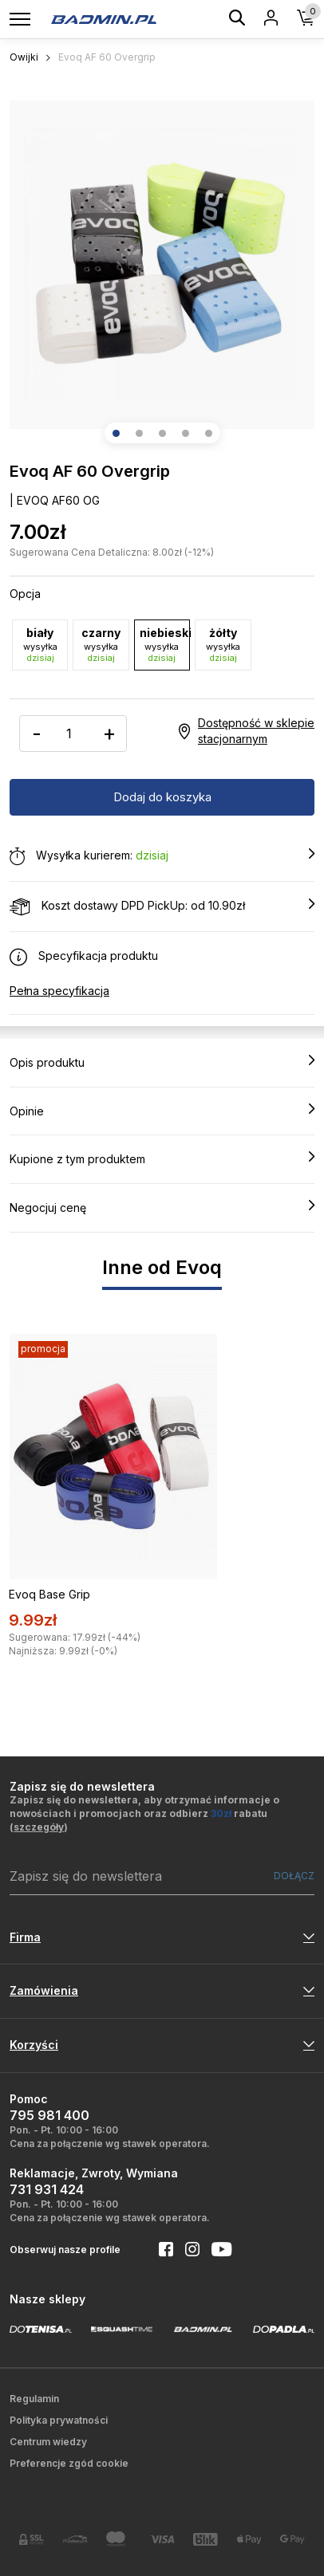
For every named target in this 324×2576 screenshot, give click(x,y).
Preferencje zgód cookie (69, 2463)
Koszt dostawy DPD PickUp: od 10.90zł (162, 906)
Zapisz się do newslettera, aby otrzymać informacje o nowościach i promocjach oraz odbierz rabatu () (144, 1813)
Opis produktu (162, 1062)
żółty (222, 644)
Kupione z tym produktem (162, 1158)
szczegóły (39, 1827)
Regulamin (34, 2399)
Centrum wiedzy (48, 2442)
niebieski (165, 644)
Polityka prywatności (59, 2420)
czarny (100, 644)
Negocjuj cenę (162, 1207)
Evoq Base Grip (49, 1594)
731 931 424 (47, 2189)
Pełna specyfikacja (59, 990)
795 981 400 (49, 2115)
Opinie (162, 1110)
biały (40, 644)
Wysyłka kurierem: (162, 856)
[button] (116, 433)
